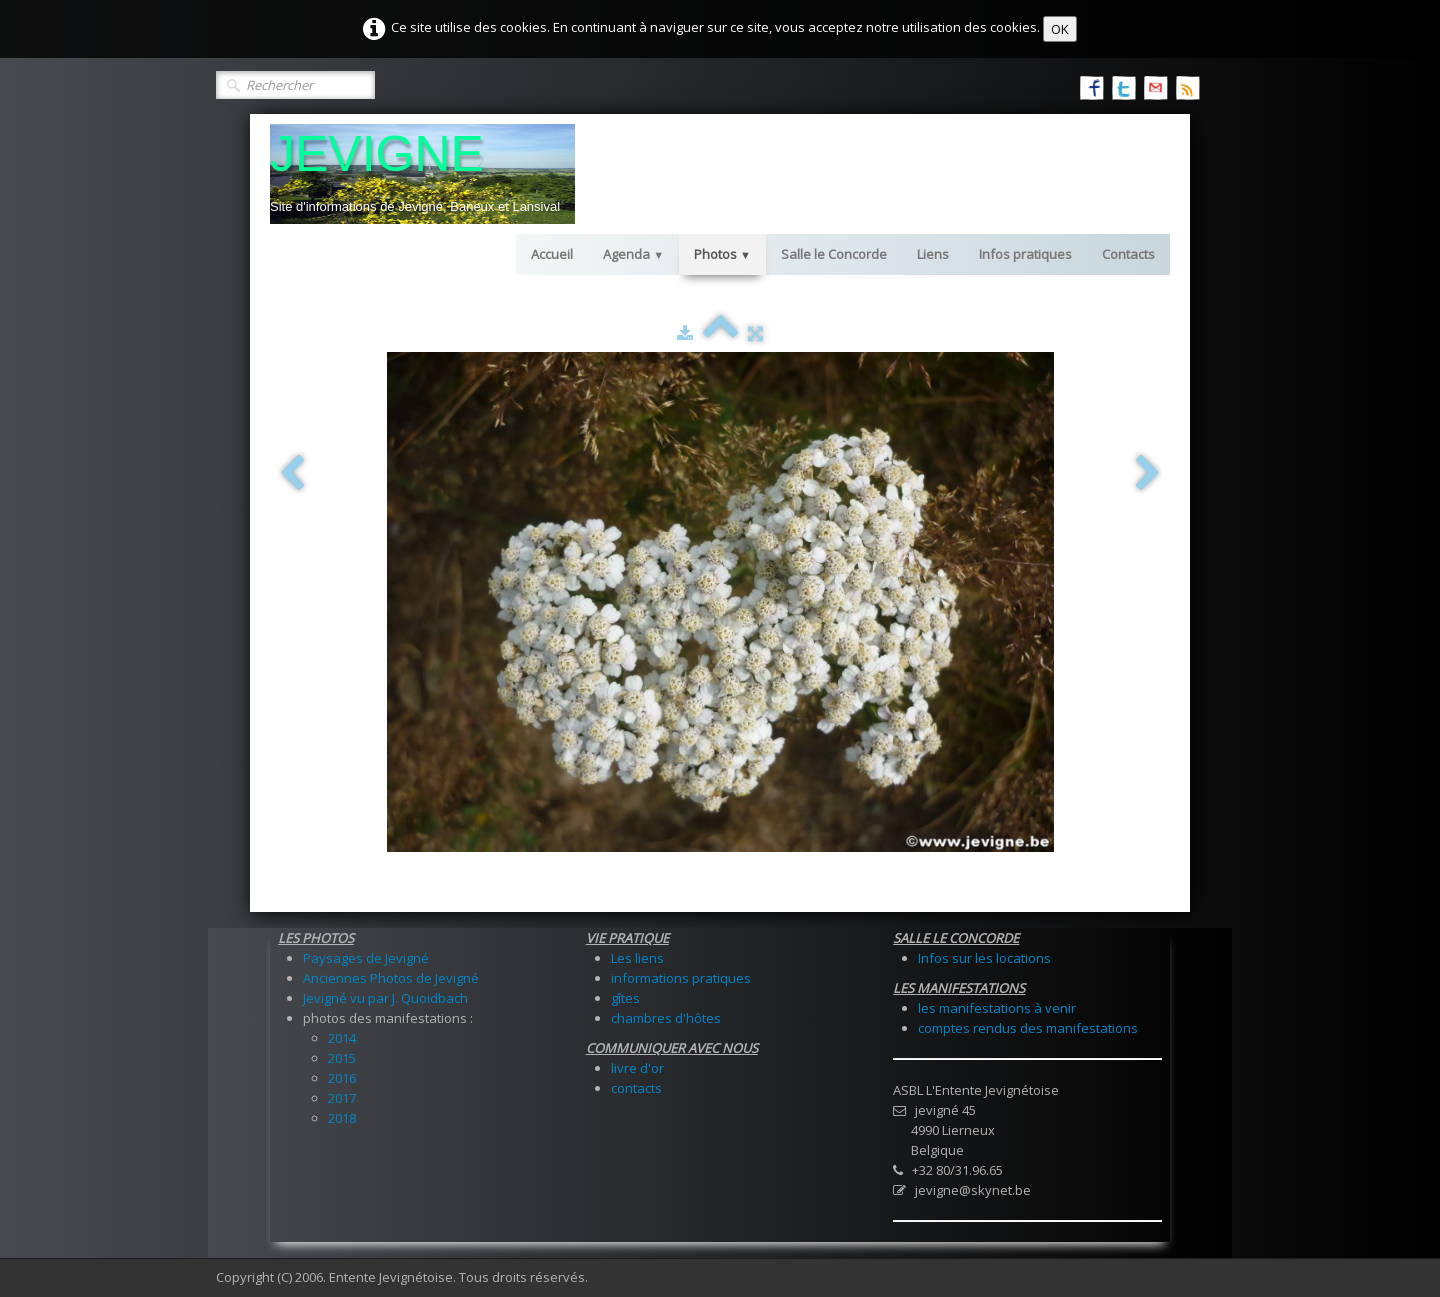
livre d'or (637, 1068)
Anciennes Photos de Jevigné (391, 978)
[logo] (422, 174)
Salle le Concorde (834, 254)
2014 (342, 1038)
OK (1060, 29)
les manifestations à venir (997, 1008)
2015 (342, 1058)
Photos (722, 254)
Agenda (633, 254)
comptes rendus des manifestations (1028, 1028)
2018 (342, 1118)
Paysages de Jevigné (366, 958)
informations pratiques (681, 978)
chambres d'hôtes (666, 1018)
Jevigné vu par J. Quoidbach (385, 998)
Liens (933, 254)
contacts (636, 1088)
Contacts (1128, 254)
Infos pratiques (1025, 254)
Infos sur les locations (984, 958)
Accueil (552, 254)
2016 (342, 1078)
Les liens (637, 958)
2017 (342, 1098)
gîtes (625, 998)
